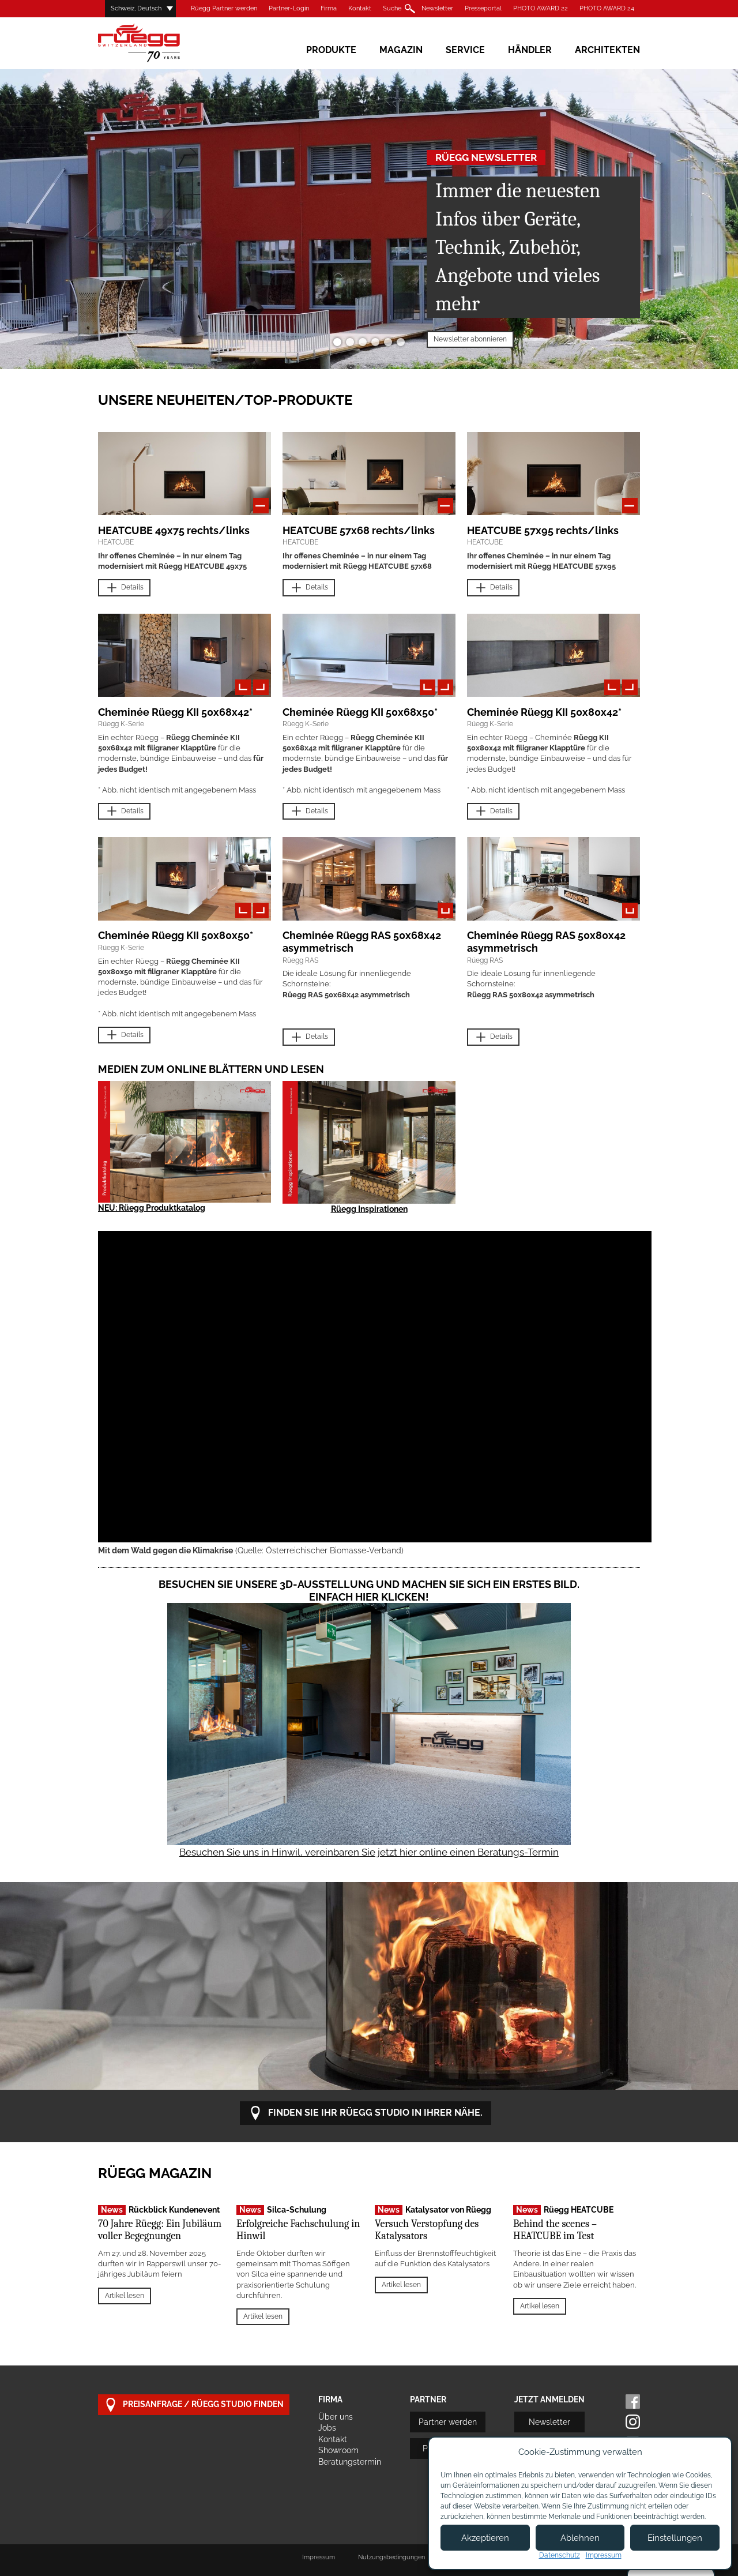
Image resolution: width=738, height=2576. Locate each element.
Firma (329, 8)
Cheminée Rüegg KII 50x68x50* (360, 712)
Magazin (401, 49)
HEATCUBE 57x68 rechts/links (359, 530)
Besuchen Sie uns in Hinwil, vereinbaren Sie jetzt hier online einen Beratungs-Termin (369, 1852)
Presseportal (483, 8)
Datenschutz (559, 2555)
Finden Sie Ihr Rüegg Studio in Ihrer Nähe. (365, 2113)
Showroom (338, 2450)
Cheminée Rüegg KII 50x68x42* (175, 712)
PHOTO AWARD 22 (540, 8)
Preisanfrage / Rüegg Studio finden (194, 2405)
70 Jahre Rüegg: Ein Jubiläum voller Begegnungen (159, 2230)
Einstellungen (674, 2538)
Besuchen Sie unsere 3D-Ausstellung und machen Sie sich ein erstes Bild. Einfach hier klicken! (369, 1590)
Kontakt (359, 8)
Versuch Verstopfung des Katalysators (427, 2230)
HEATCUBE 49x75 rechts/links (174, 530)
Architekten (607, 49)
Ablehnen (580, 2538)
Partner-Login (289, 8)
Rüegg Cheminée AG (155, 43)
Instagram (633, 2421)
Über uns (335, 2416)
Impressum (318, 2557)
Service (465, 49)
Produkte (331, 49)
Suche (392, 8)
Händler (530, 49)
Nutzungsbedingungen (391, 2557)
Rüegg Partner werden (224, 8)
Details (124, 588)
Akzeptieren (485, 2538)
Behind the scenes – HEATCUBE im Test (555, 2230)
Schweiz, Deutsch (136, 8)
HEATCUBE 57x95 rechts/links (543, 530)
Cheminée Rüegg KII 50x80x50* (175, 935)
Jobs (327, 2427)
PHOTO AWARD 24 (606, 8)
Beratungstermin (349, 2461)
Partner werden (448, 2422)
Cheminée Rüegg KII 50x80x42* (544, 712)
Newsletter (437, 8)
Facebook (633, 2401)
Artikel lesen (124, 2296)
